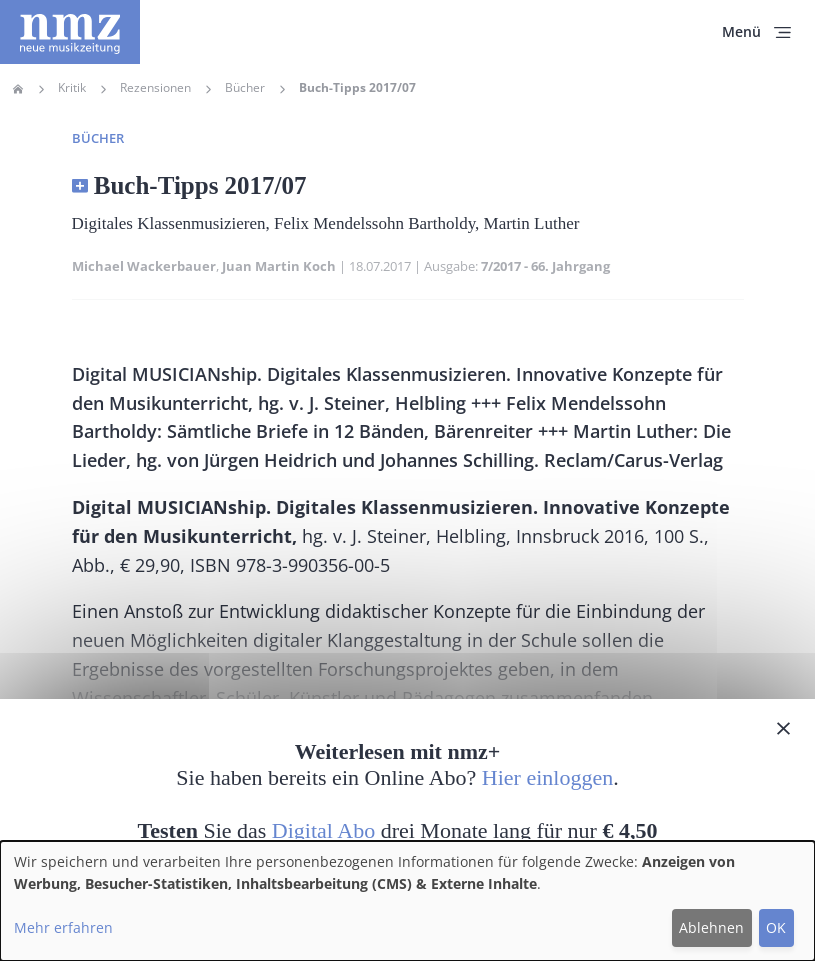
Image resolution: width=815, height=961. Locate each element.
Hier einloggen (547, 777)
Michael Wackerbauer (144, 266)
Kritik (72, 88)
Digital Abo (323, 830)
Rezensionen (155, 88)
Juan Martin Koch (279, 266)
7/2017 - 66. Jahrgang (545, 266)
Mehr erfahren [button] (63, 927)
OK (776, 927)
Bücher (245, 88)
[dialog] (407, 901)
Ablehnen (711, 927)
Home (18, 89)
